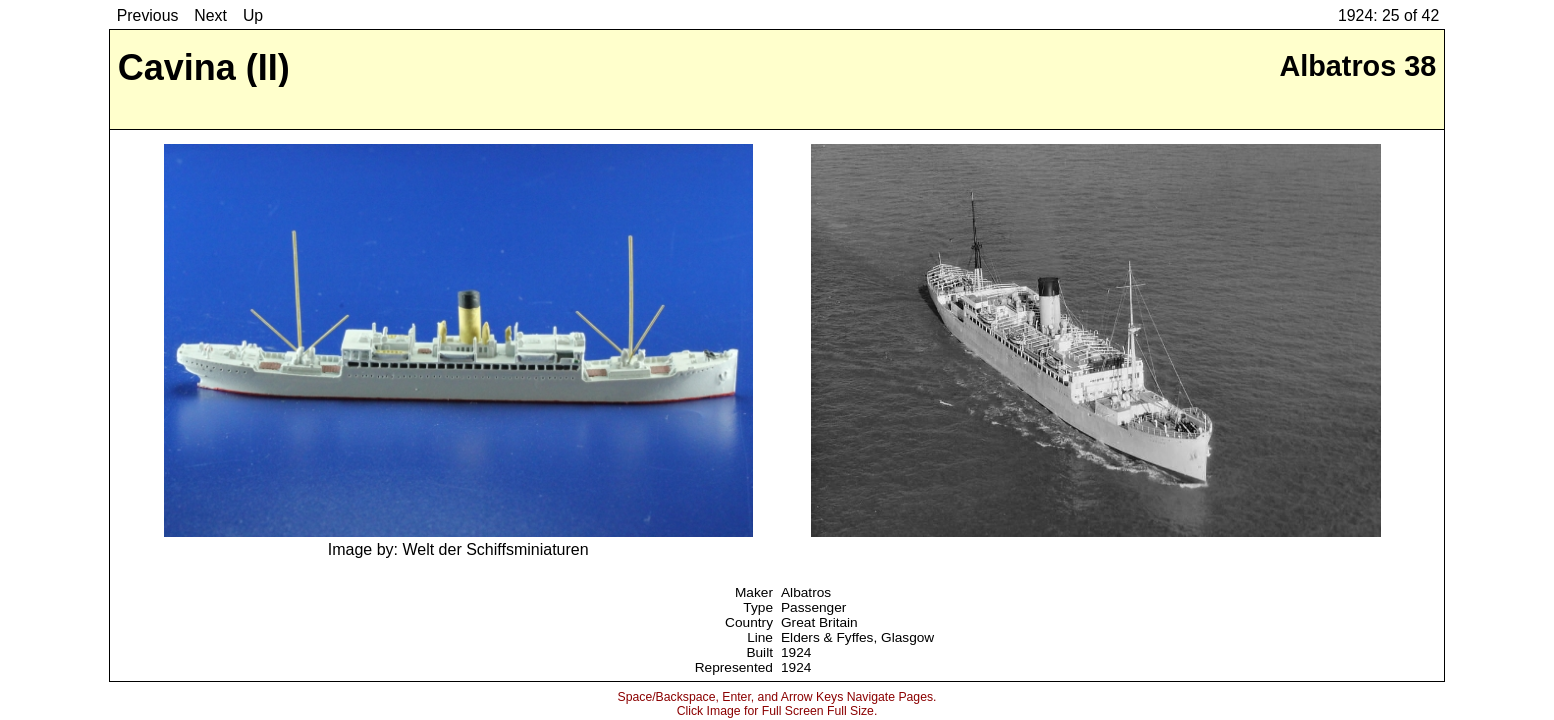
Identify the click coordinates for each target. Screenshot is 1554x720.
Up (253, 15)
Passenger (813, 607)
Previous (148, 15)
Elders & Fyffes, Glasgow (857, 637)
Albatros (806, 592)
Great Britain (819, 622)
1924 (796, 652)
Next (210, 15)
